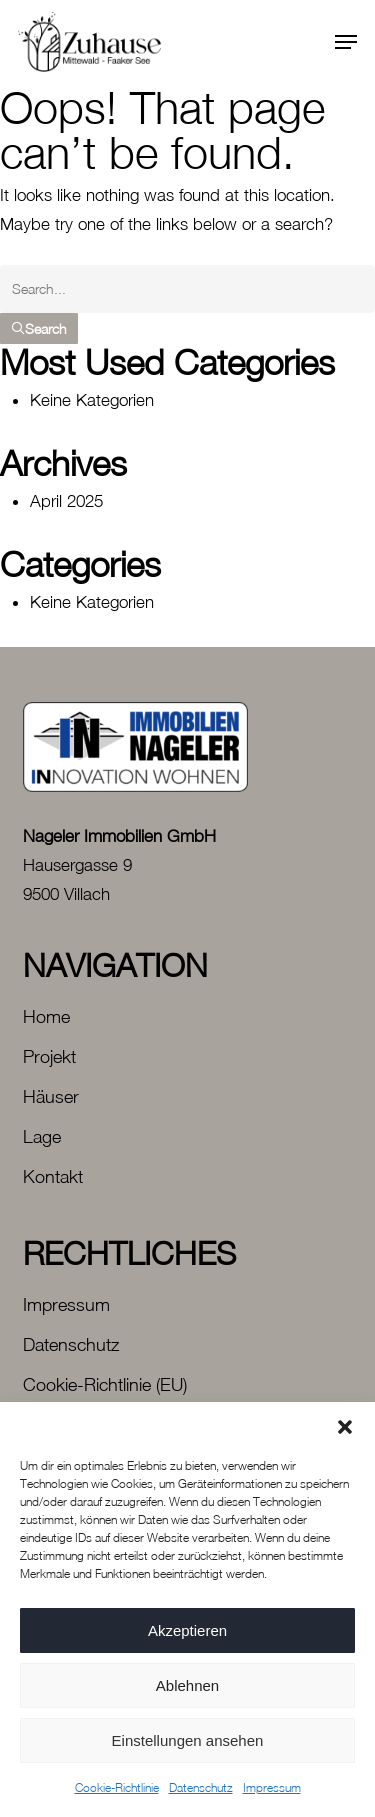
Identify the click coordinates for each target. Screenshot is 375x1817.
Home (46, 1016)
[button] (345, 1427)
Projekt (49, 1056)
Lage (42, 1136)
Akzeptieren (187, 1630)
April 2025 (66, 501)
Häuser (51, 1096)
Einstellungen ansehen (188, 1740)
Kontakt (53, 1176)
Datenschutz (201, 1787)
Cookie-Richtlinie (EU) (105, 1384)
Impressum (272, 1787)
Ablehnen (187, 1685)
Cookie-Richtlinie (117, 1787)
